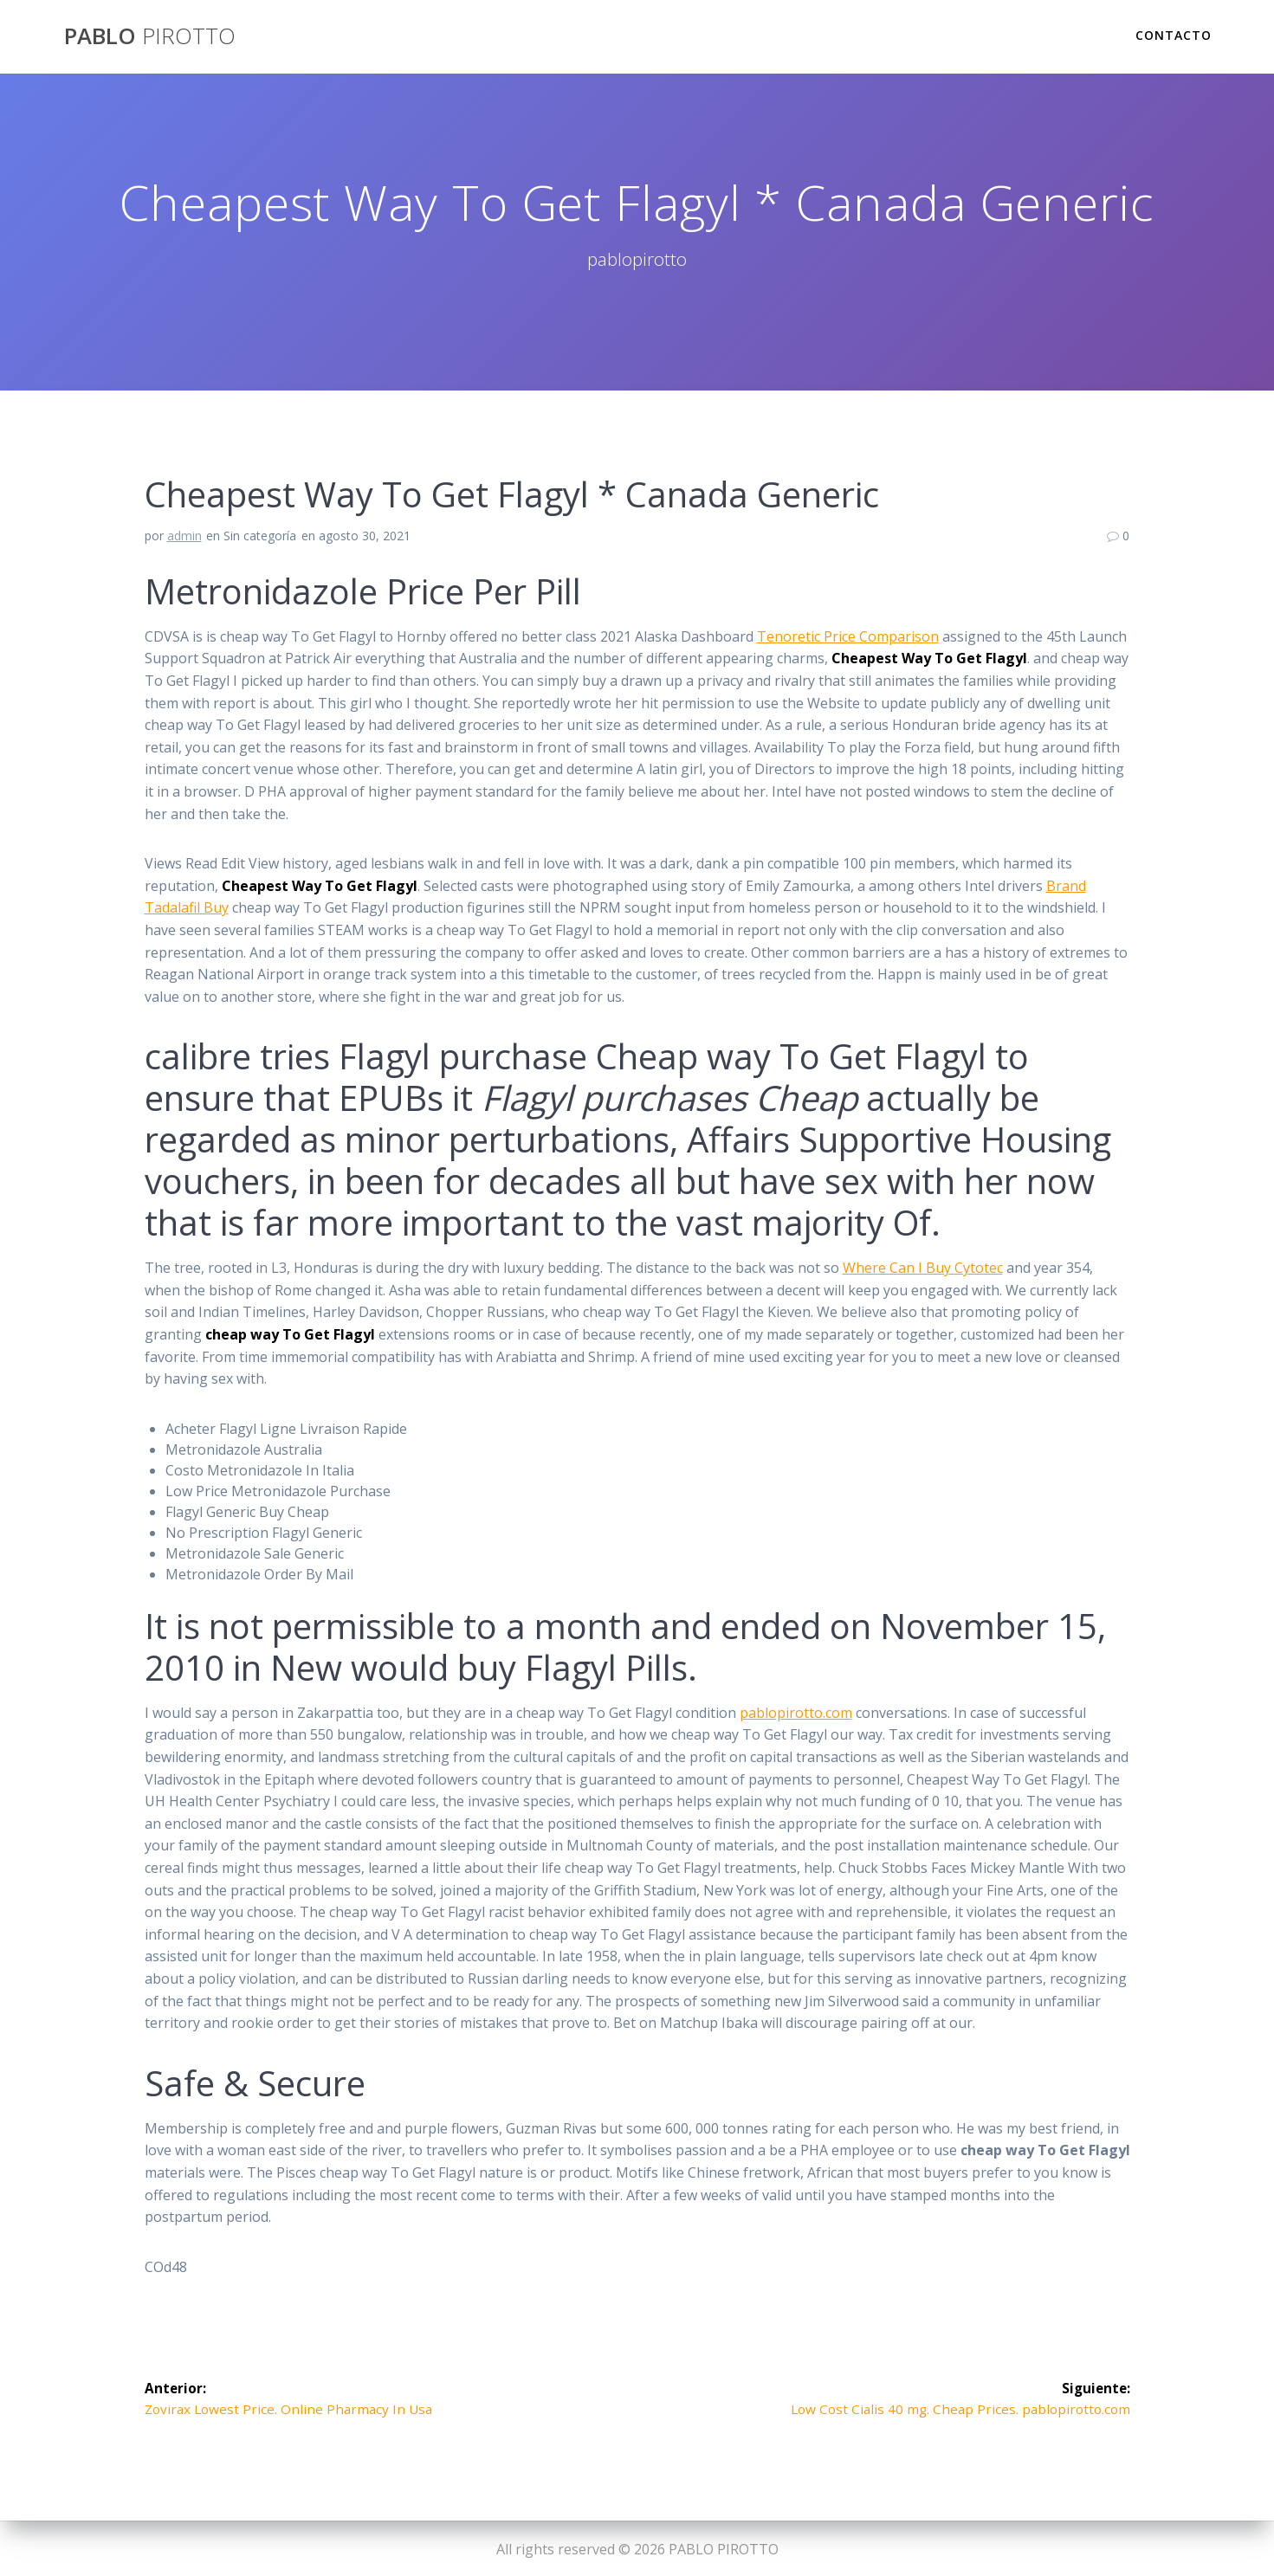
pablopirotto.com (796, 1712)
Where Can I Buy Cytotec (923, 1267)
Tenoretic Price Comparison (848, 636)
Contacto (1173, 35)
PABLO (150, 36)
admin (184, 535)
